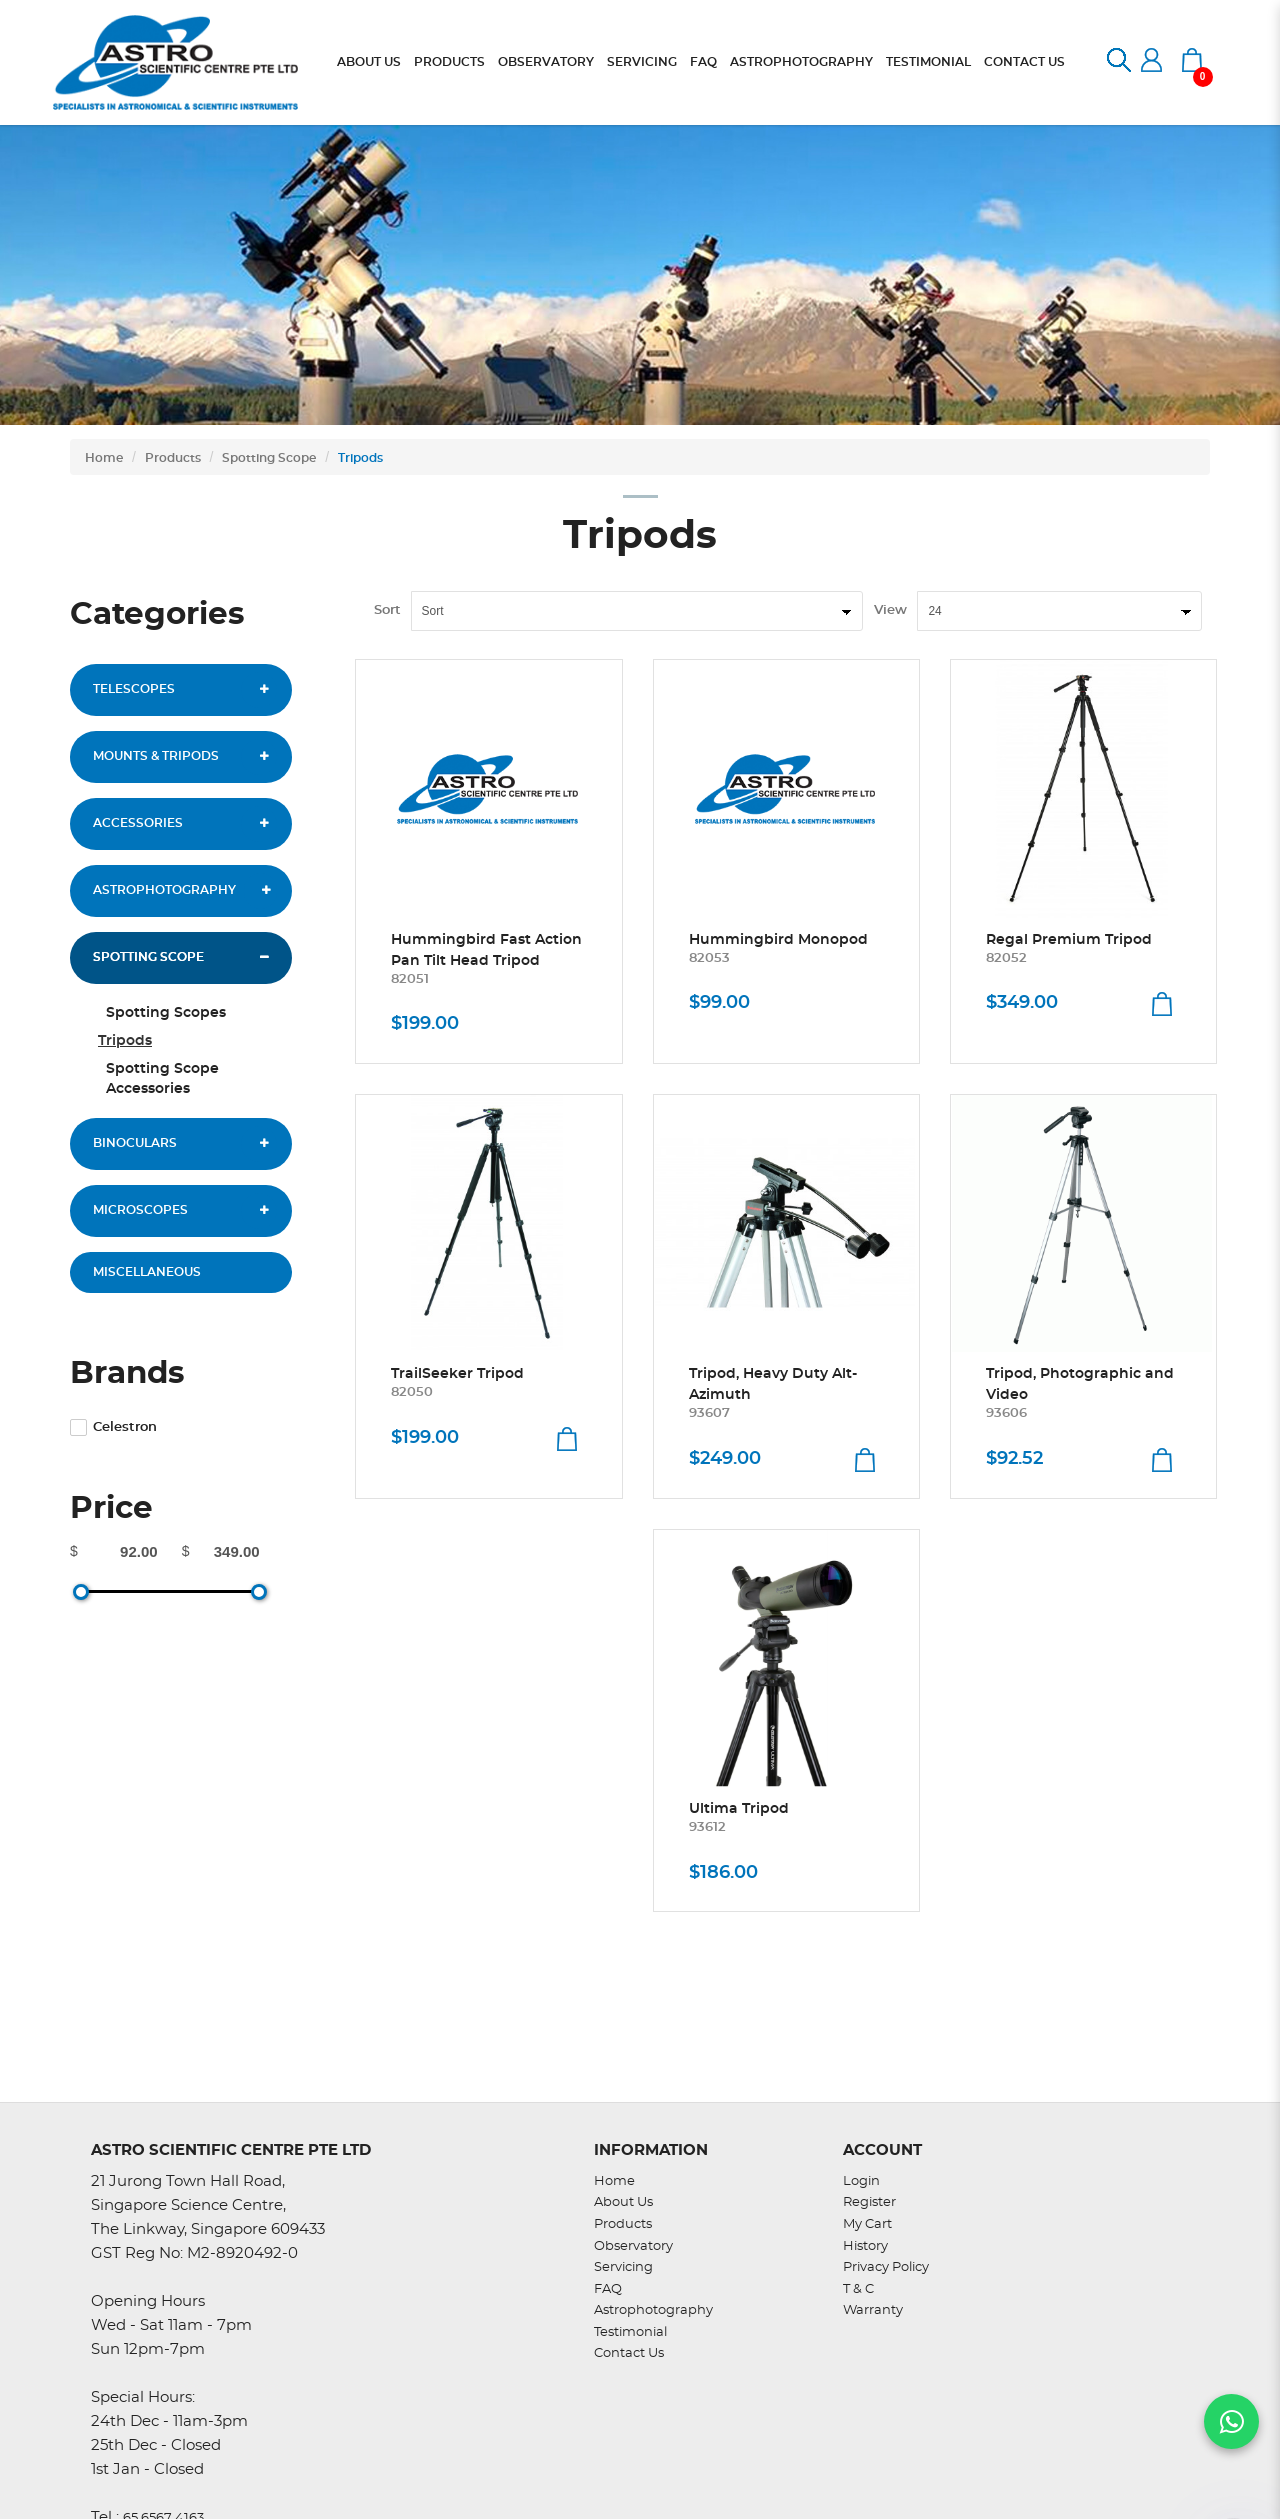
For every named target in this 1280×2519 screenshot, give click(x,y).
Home (104, 458)
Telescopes (134, 689)
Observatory (633, 2246)
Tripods (360, 458)
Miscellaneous (147, 1272)
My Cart (867, 2224)
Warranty (873, 2310)
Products (173, 458)
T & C (858, 2289)
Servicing (623, 2267)
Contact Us (629, 2353)
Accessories (138, 823)
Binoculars (135, 1143)
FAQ (608, 2289)
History (865, 2246)
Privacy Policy (886, 2267)
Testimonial (630, 2332)
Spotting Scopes (166, 1013)
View (890, 610)
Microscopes (140, 1210)
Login (861, 2181)
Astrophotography (164, 890)
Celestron (113, 1427)
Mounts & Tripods (156, 756)
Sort (387, 610)
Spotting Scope (269, 458)
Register (869, 2202)
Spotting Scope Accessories (162, 1079)
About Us (623, 2202)
